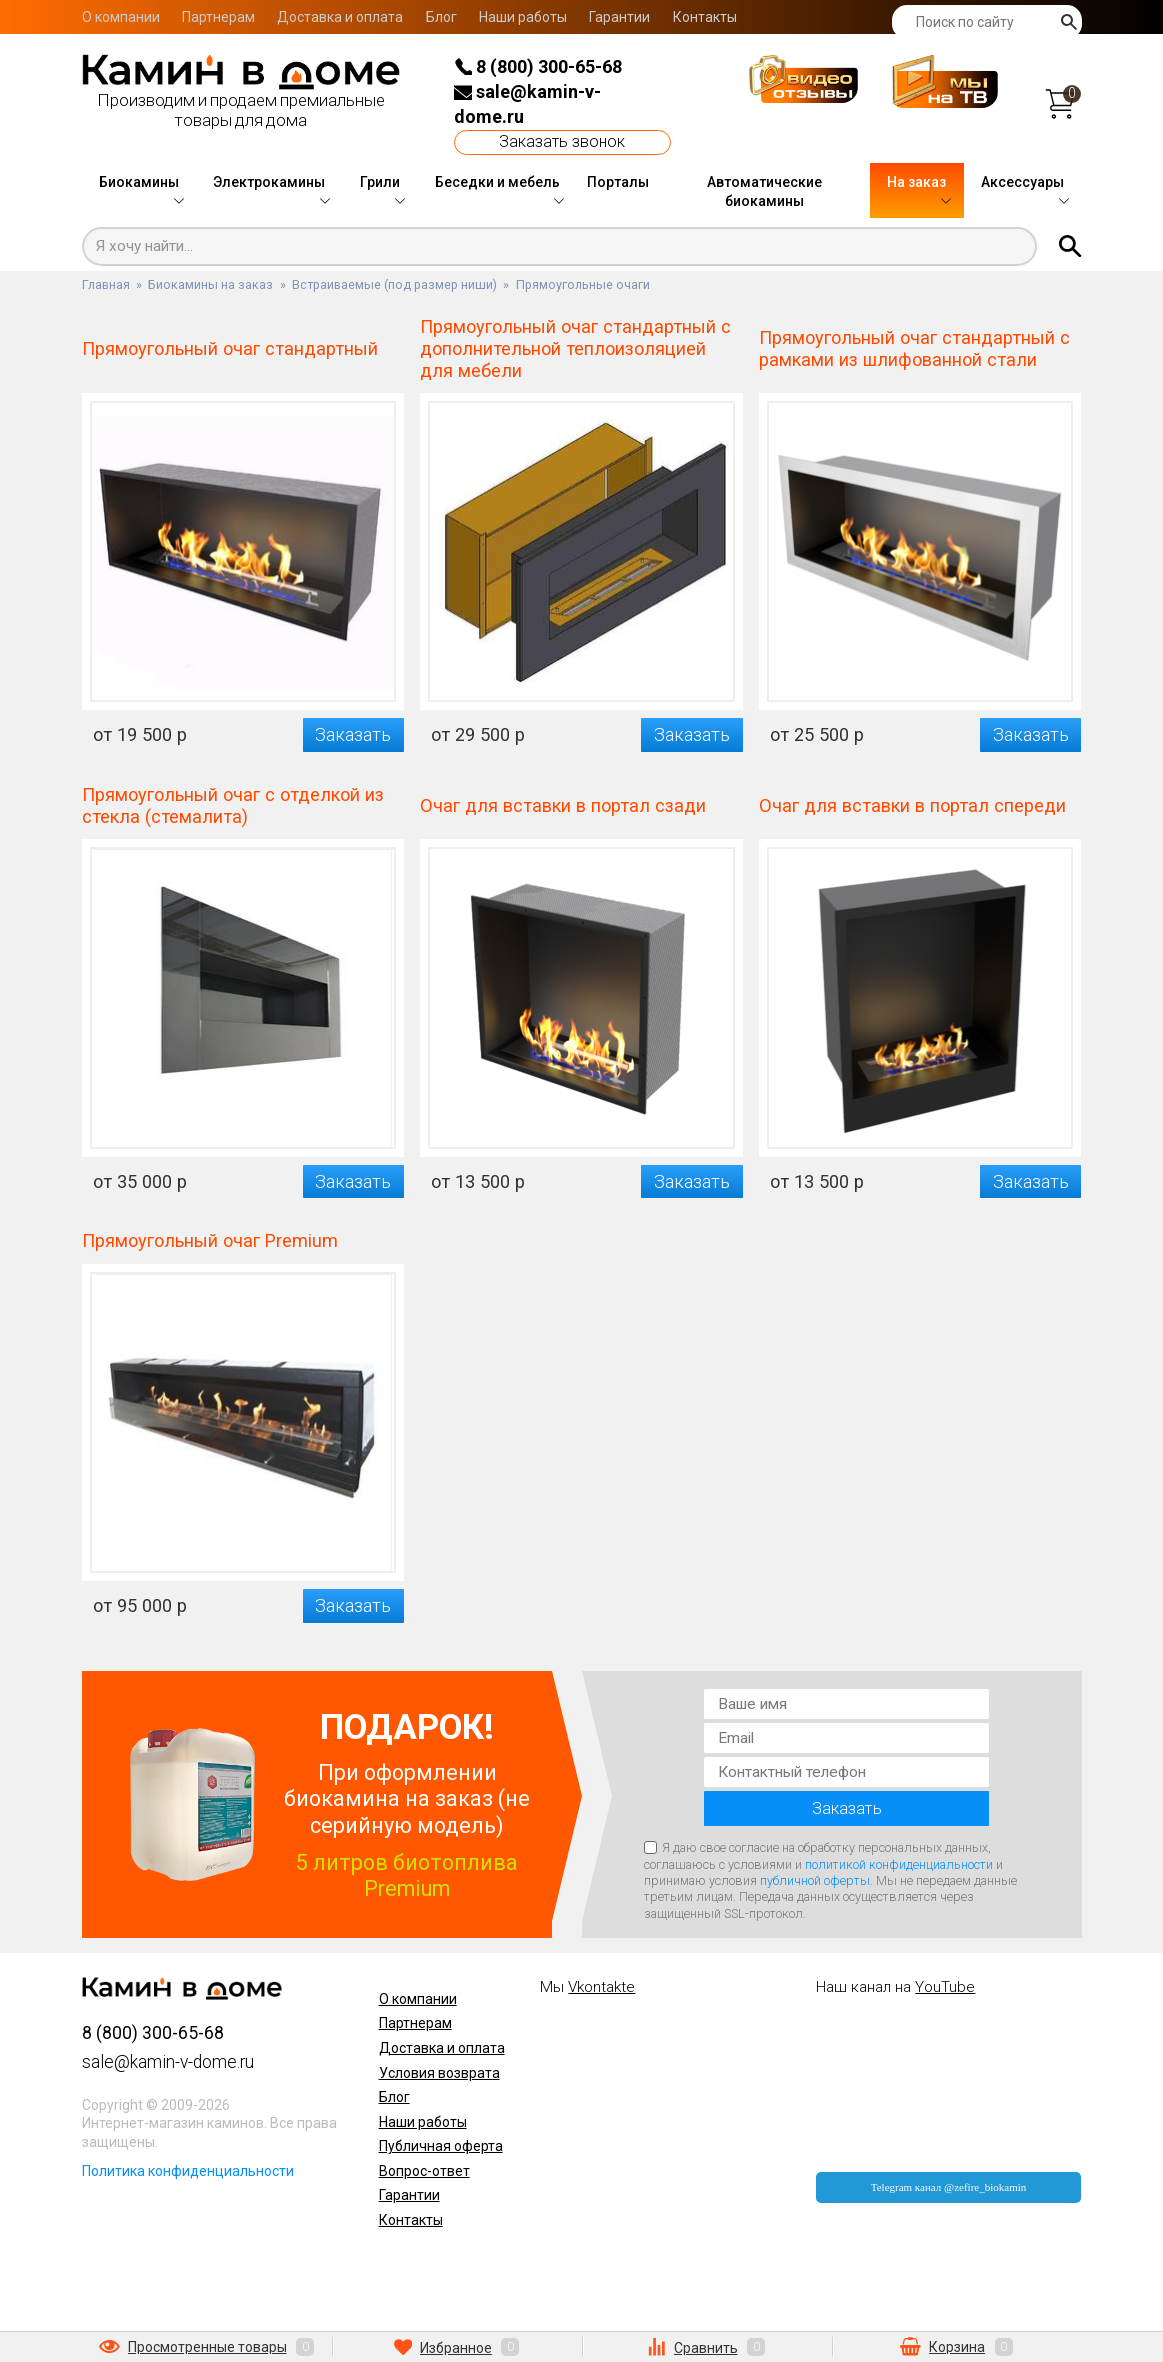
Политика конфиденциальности (188, 2171)
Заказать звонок (562, 141)
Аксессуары (1022, 182)
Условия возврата (439, 2073)
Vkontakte (601, 1987)
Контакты (705, 17)
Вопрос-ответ (424, 2171)
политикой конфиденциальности (899, 1864)
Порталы (618, 182)
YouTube (945, 1987)
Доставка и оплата (340, 17)
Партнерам (218, 17)
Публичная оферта (441, 2146)
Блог (441, 17)
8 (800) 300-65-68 (538, 66)
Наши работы (523, 17)
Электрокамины (269, 182)
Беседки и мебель (497, 182)
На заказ (916, 182)
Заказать (353, 734)
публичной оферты (815, 1880)
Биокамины (139, 182)
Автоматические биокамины (764, 192)
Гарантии (619, 17)
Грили (380, 182)
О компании (121, 17)
